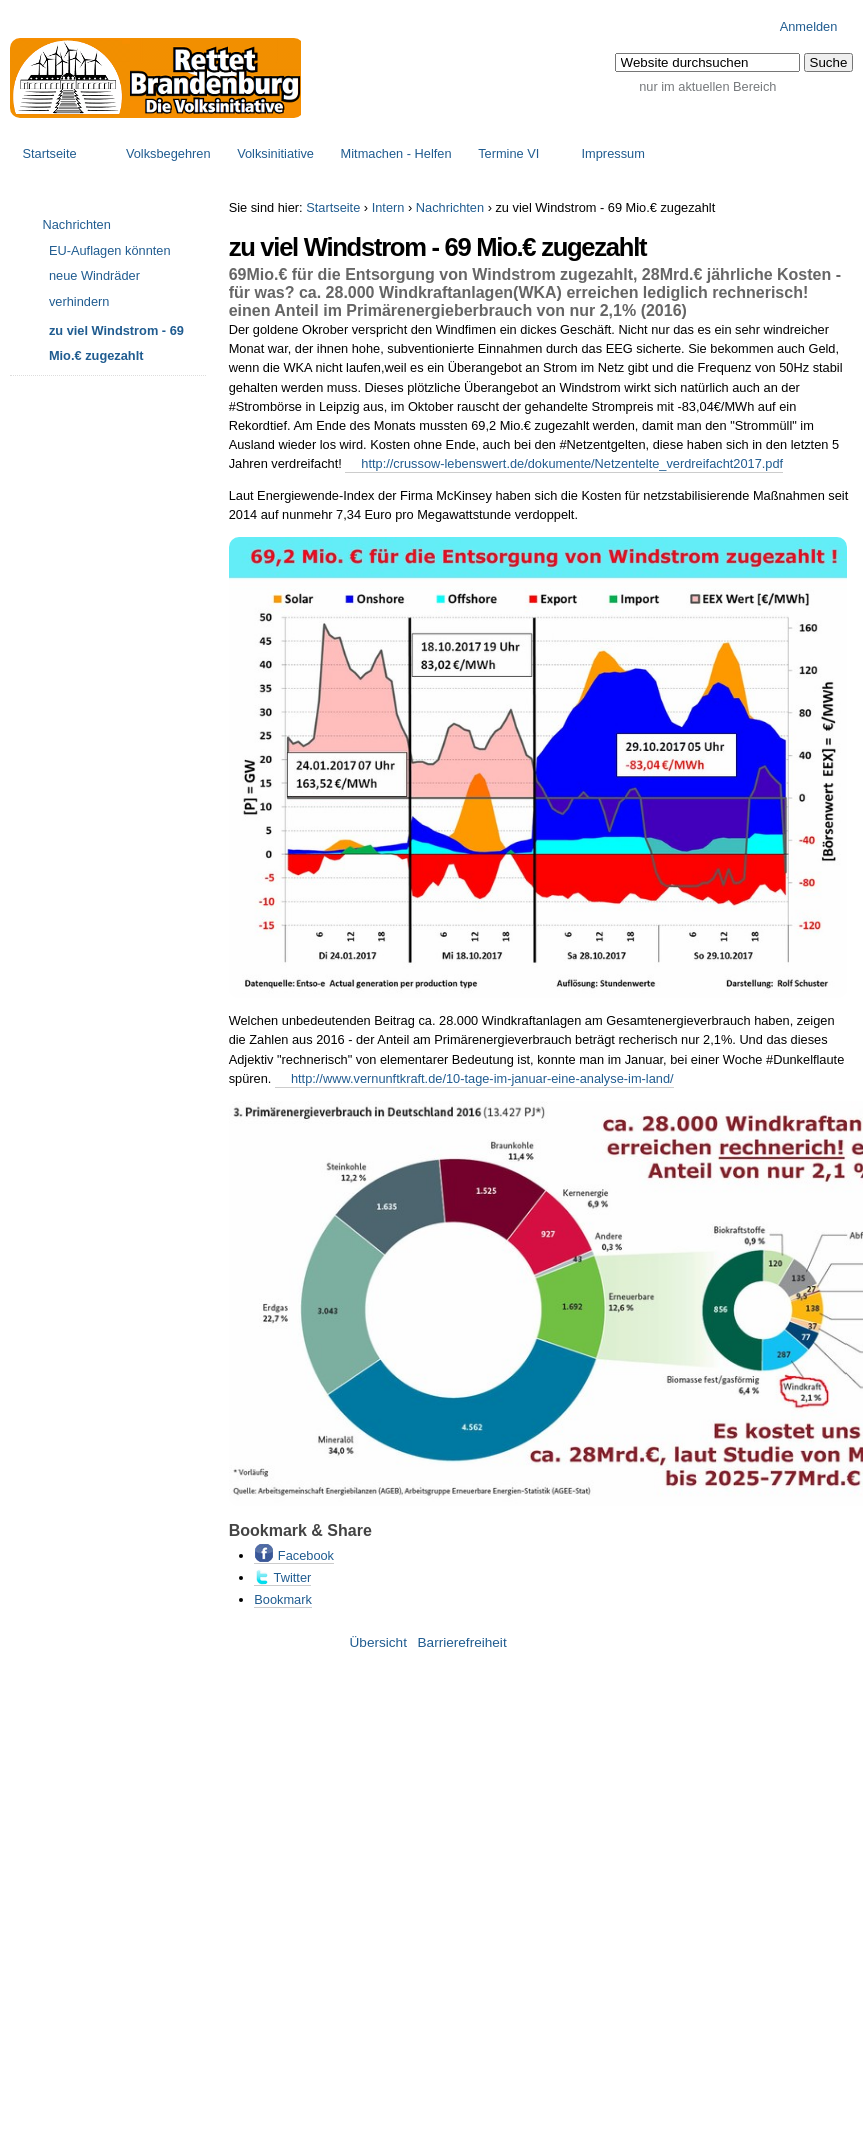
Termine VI (508, 153)
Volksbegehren (168, 153)
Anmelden (809, 26)
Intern (388, 207)
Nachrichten (450, 207)
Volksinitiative (275, 153)
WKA (537, 292)
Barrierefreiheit (462, 1642)
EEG (619, 348)
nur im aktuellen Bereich (707, 86)
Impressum (613, 153)
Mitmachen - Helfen (396, 153)
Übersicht (378, 1642)
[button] (829, 62)
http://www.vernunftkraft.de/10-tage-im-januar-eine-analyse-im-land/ (482, 1078)
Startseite (50, 153)
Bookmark (283, 1599)
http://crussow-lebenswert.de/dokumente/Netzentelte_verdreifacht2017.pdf (572, 463)
